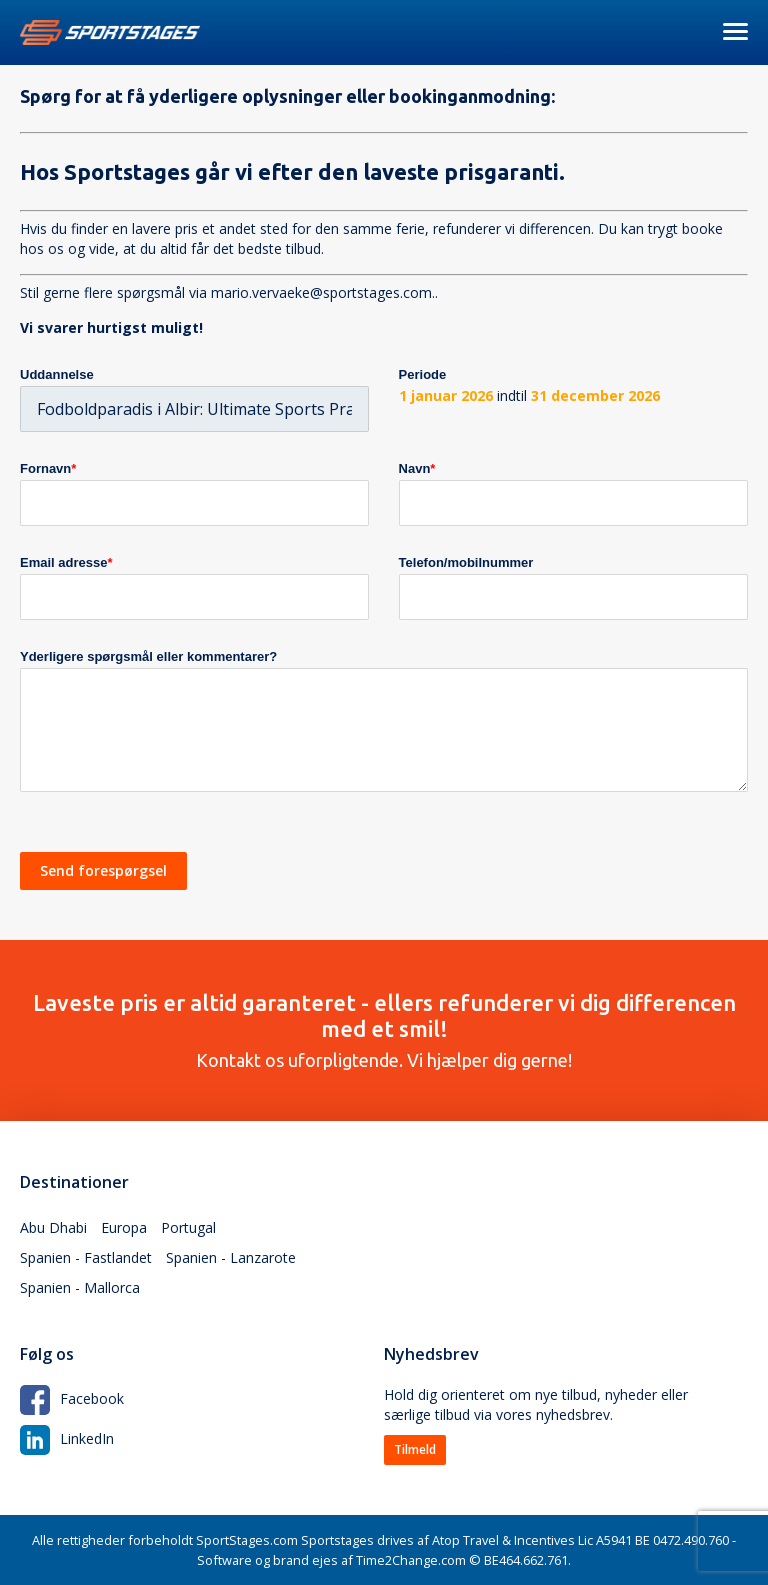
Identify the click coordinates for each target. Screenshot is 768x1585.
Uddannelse (57, 374)
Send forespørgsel (103, 870)
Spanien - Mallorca (80, 1287)
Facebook (72, 1398)
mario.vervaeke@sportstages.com (321, 292)
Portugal (188, 1227)
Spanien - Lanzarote (231, 1257)
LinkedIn (67, 1438)
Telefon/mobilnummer (466, 562)
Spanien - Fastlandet (86, 1257)
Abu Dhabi (53, 1227)
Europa (124, 1227)
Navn (417, 468)
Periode (423, 374)
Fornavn (48, 468)
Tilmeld (415, 1449)
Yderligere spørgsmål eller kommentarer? (148, 656)
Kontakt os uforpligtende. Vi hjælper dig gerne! (384, 1030)
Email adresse (66, 562)
